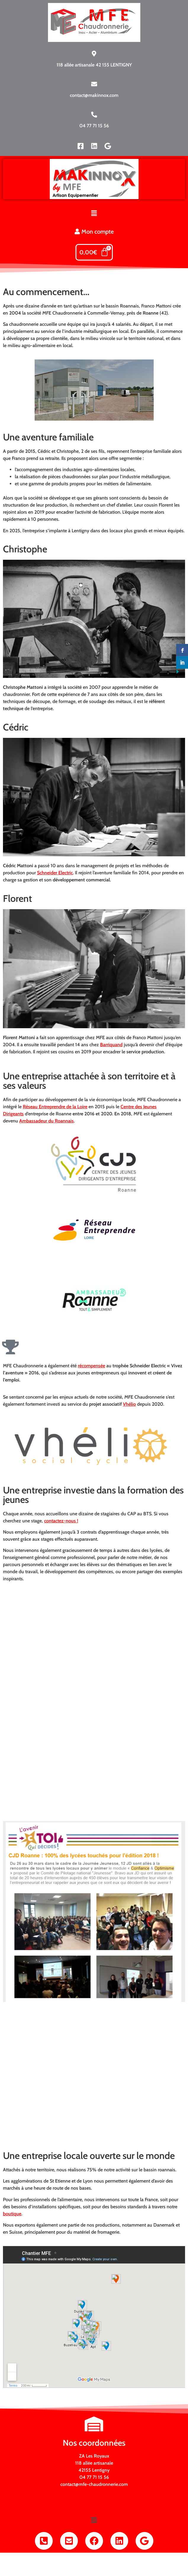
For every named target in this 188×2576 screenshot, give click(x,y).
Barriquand (111, 1044)
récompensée (91, 1365)
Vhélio (129, 1404)
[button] (94, 213)
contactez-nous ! (61, 1521)
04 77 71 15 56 (94, 125)
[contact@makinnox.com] (94, 84)
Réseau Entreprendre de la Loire (55, 1106)
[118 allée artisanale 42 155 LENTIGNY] (94, 54)
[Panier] (94, 252)
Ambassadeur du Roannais (46, 1121)
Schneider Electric (55, 873)
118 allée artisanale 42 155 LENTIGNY (94, 65)
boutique (12, 2214)
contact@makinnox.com (94, 95)
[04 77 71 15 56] (94, 115)
